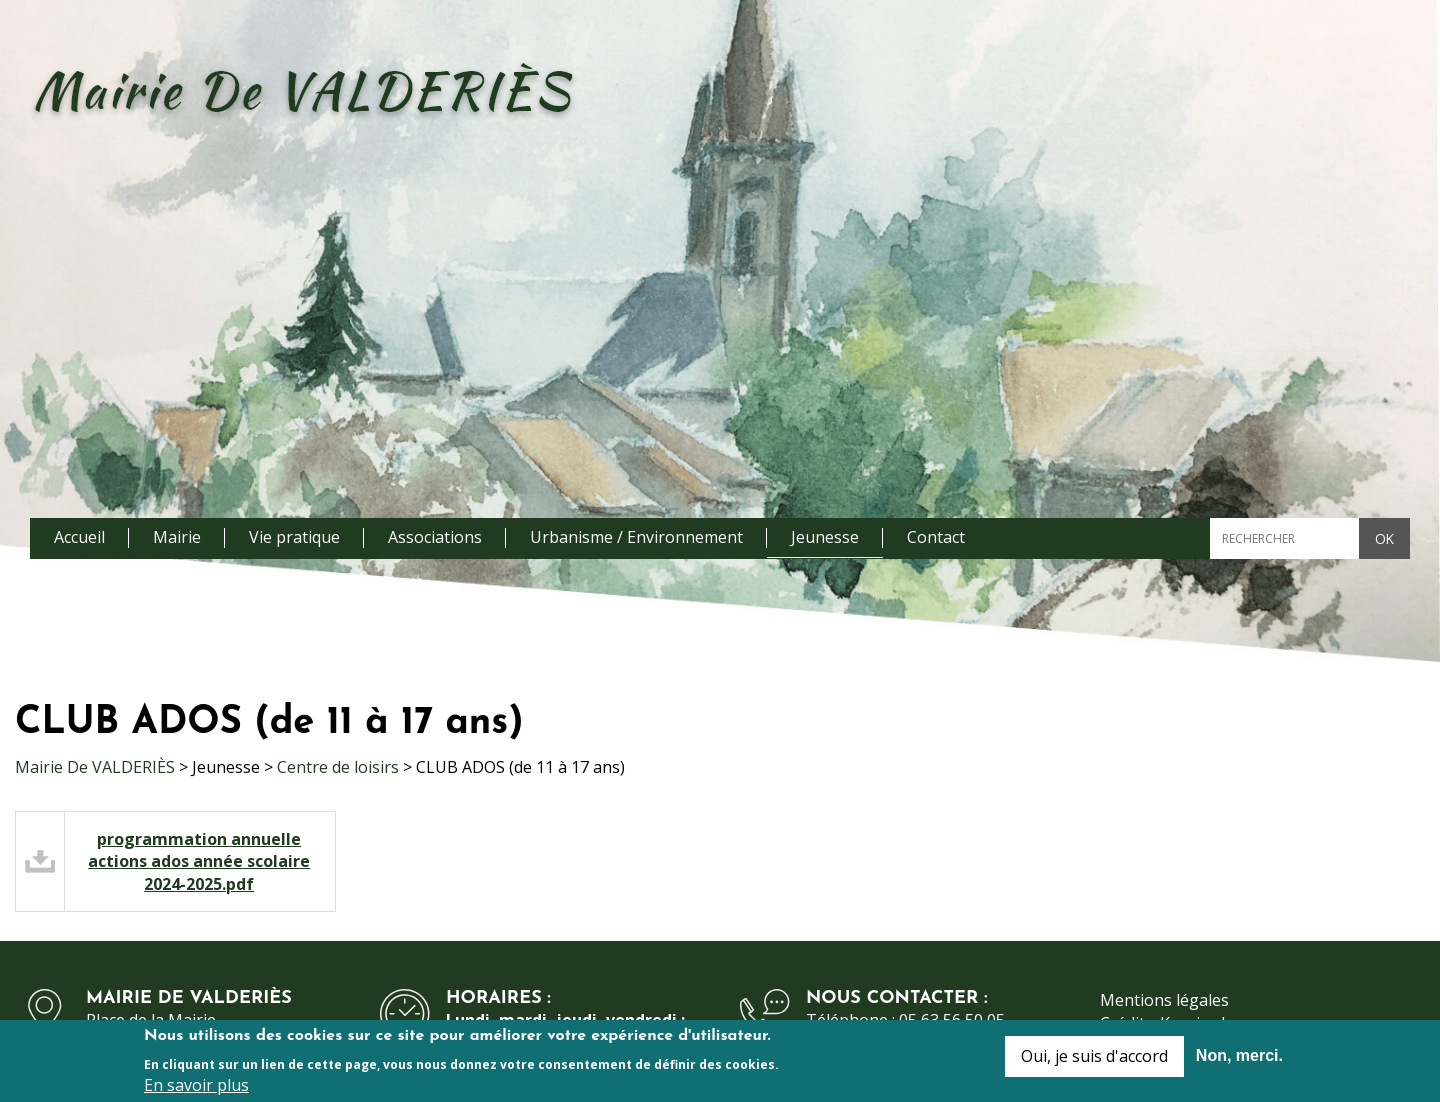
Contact (936, 537)
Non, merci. (1239, 1061)
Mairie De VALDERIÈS (95, 767)
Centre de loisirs (338, 767)
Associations (435, 537)
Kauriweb (1195, 1023)
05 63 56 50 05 (952, 1020)
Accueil (79, 537)
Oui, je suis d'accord (1094, 1062)
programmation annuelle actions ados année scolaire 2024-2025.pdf (199, 861)
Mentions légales (1164, 1000)
